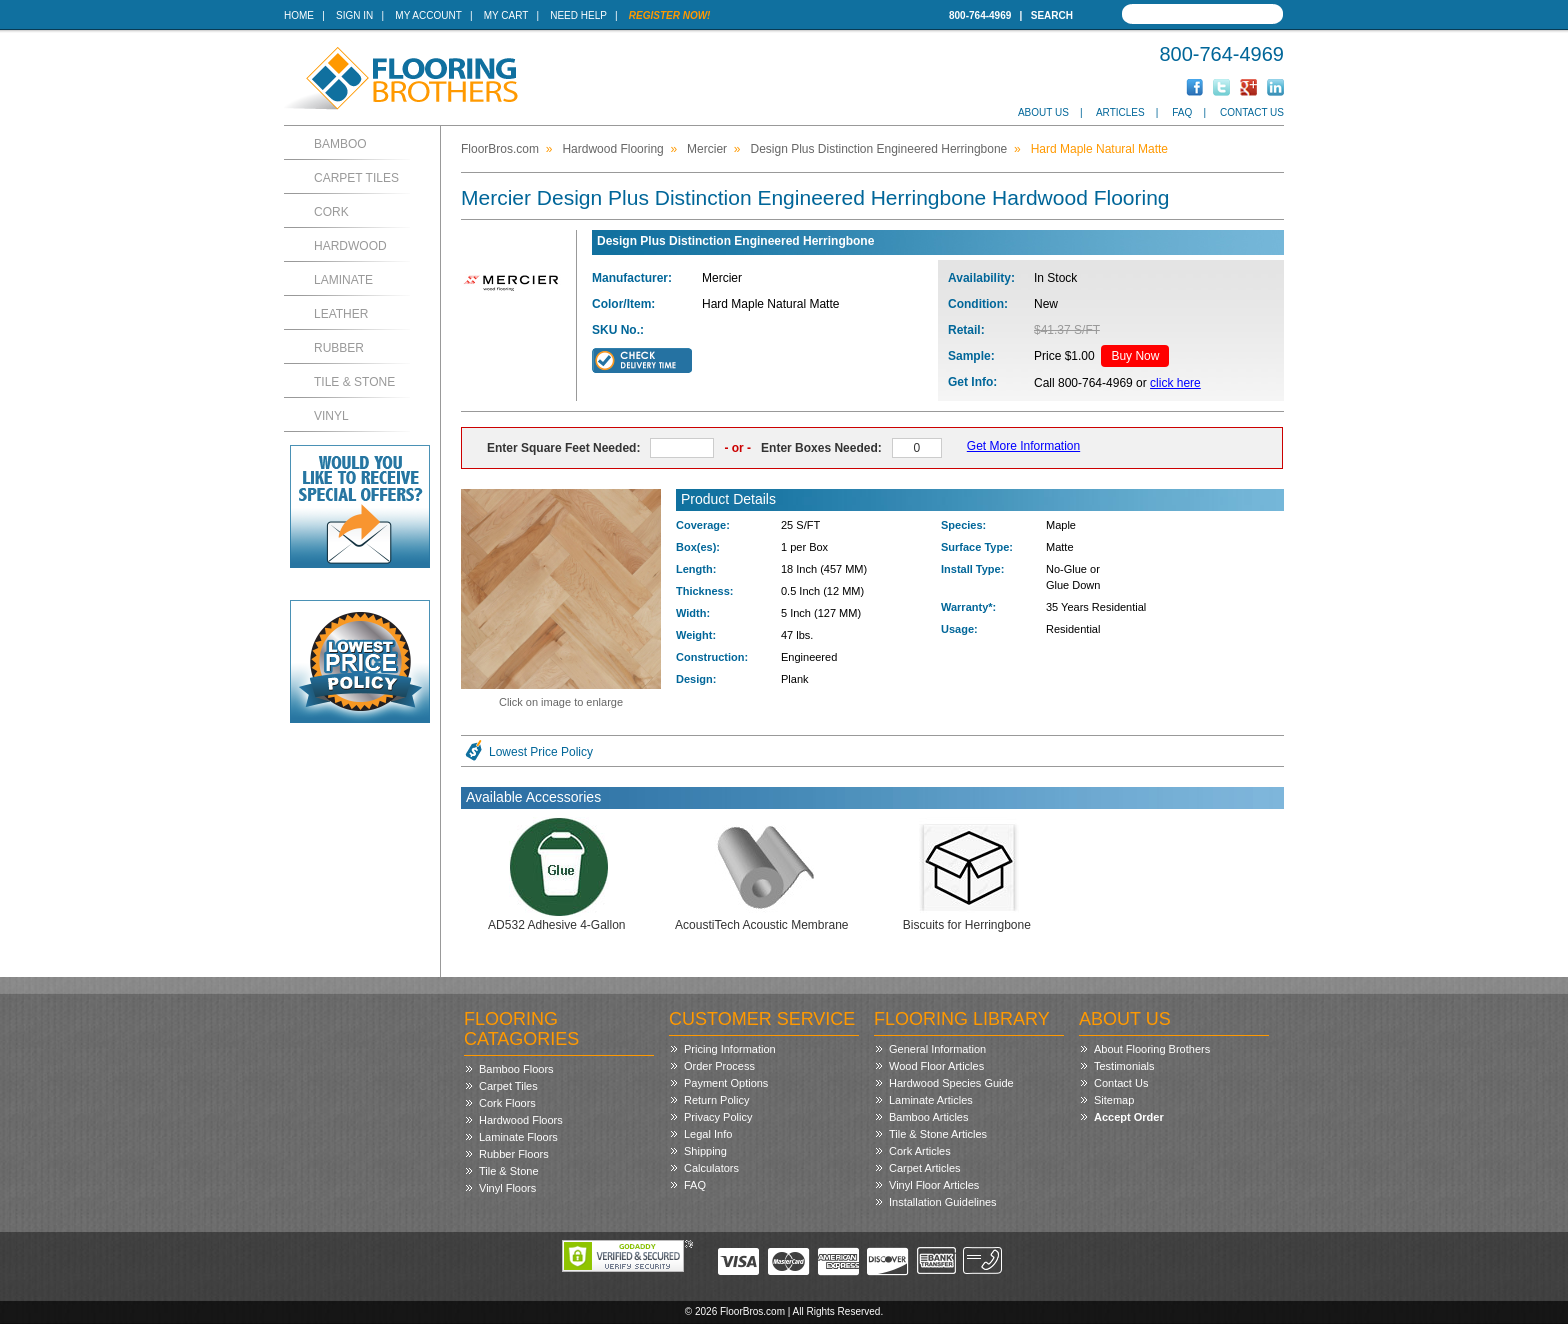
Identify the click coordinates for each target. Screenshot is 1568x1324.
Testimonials (1124, 1066)
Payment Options (726, 1083)
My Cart (506, 15)
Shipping (705, 1151)
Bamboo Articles (928, 1117)
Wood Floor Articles (936, 1066)
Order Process (719, 1066)
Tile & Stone (354, 382)
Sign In (354, 15)
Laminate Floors (518, 1137)
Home (299, 15)
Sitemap (1114, 1100)
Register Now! (670, 15)
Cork (331, 212)
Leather (341, 314)
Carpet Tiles (356, 178)
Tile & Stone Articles (938, 1134)
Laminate (343, 280)
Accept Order (1129, 1117)
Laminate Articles (931, 1100)
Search (1052, 15)
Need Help (578, 15)
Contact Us (1252, 112)
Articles (1120, 112)
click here (1175, 383)
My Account (428, 15)
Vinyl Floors (507, 1188)
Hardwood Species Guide (951, 1083)
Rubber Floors (514, 1154)
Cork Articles (920, 1151)
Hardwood (350, 246)
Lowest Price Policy (541, 752)
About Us (1043, 112)
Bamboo (340, 144)
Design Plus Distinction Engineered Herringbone (878, 149)
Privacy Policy (718, 1117)
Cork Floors (507, 1103)
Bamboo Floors (516, 1069)
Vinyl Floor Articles (934, 1185)
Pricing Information (730, 1049)
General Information (937, 1049)
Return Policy (716, 1100)
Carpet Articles (925, 1168)
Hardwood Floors (521, 1120)
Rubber (339, 348)
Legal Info (708, 1134)
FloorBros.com (500, 149)
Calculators (711, 1168)
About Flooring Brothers (1152, 1049)
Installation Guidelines (943, 1202)
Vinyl (331, 416)
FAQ (1182, 112)
